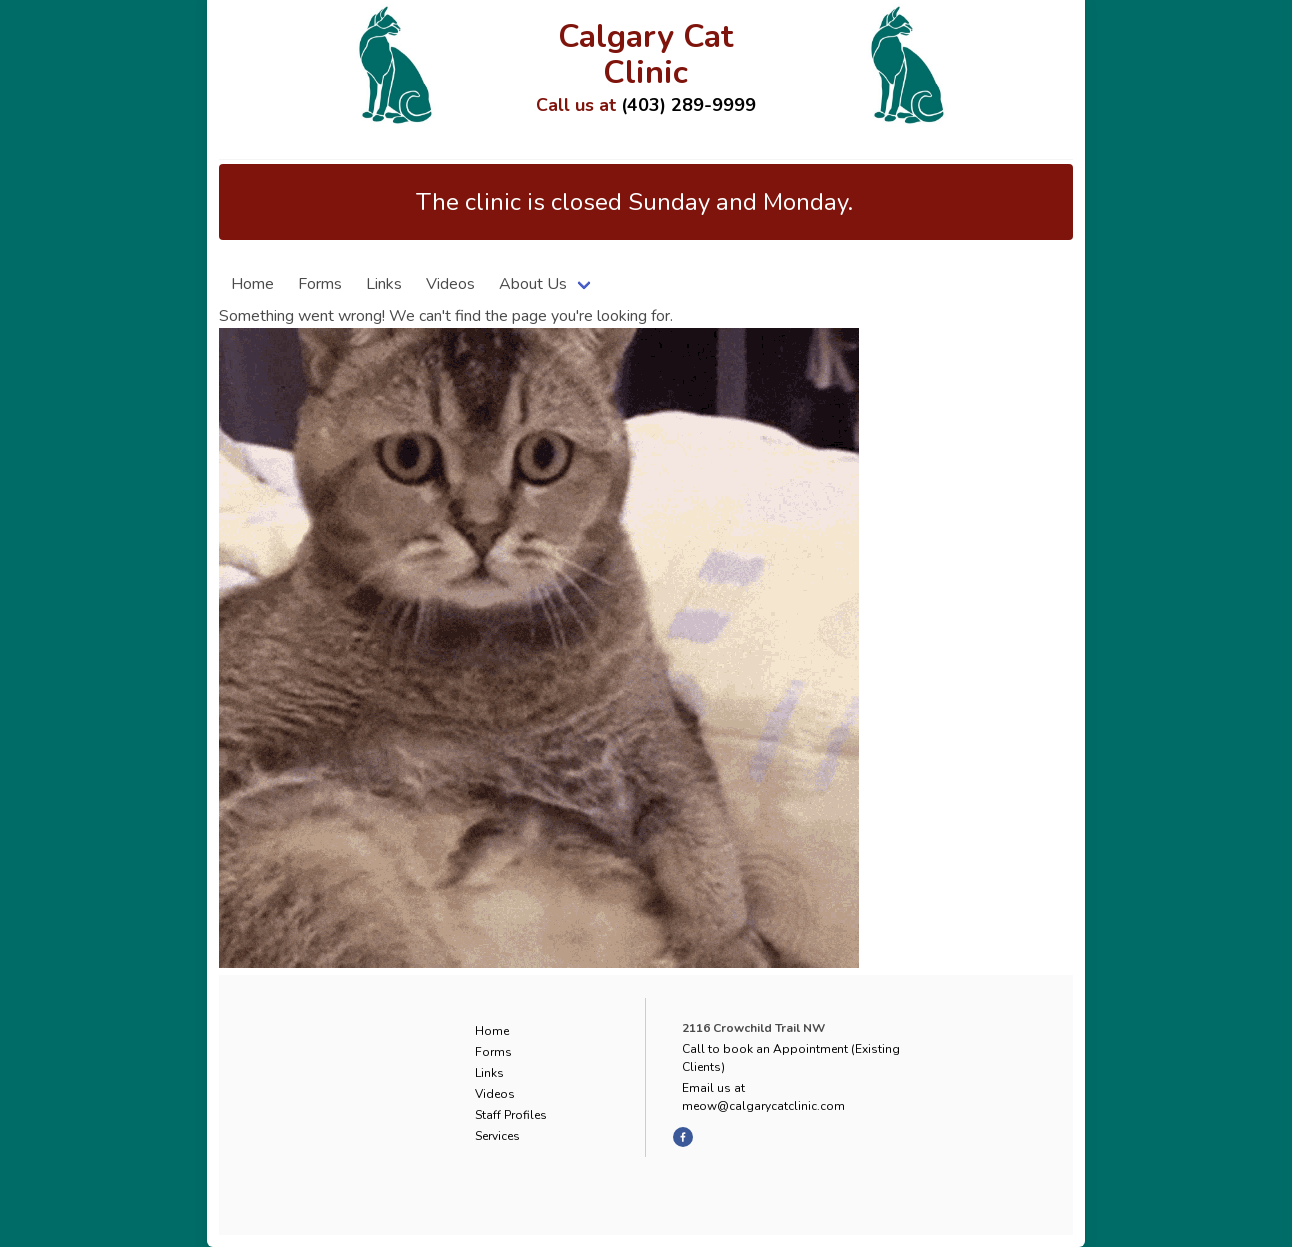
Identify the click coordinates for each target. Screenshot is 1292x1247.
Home (252, 284)
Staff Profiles (511, 1115)
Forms (320, 284)
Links (384, 284)
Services (497, 1136)
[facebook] (683, 1137)
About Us (533, 284)
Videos (450, 284)
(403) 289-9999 (688, 105)
